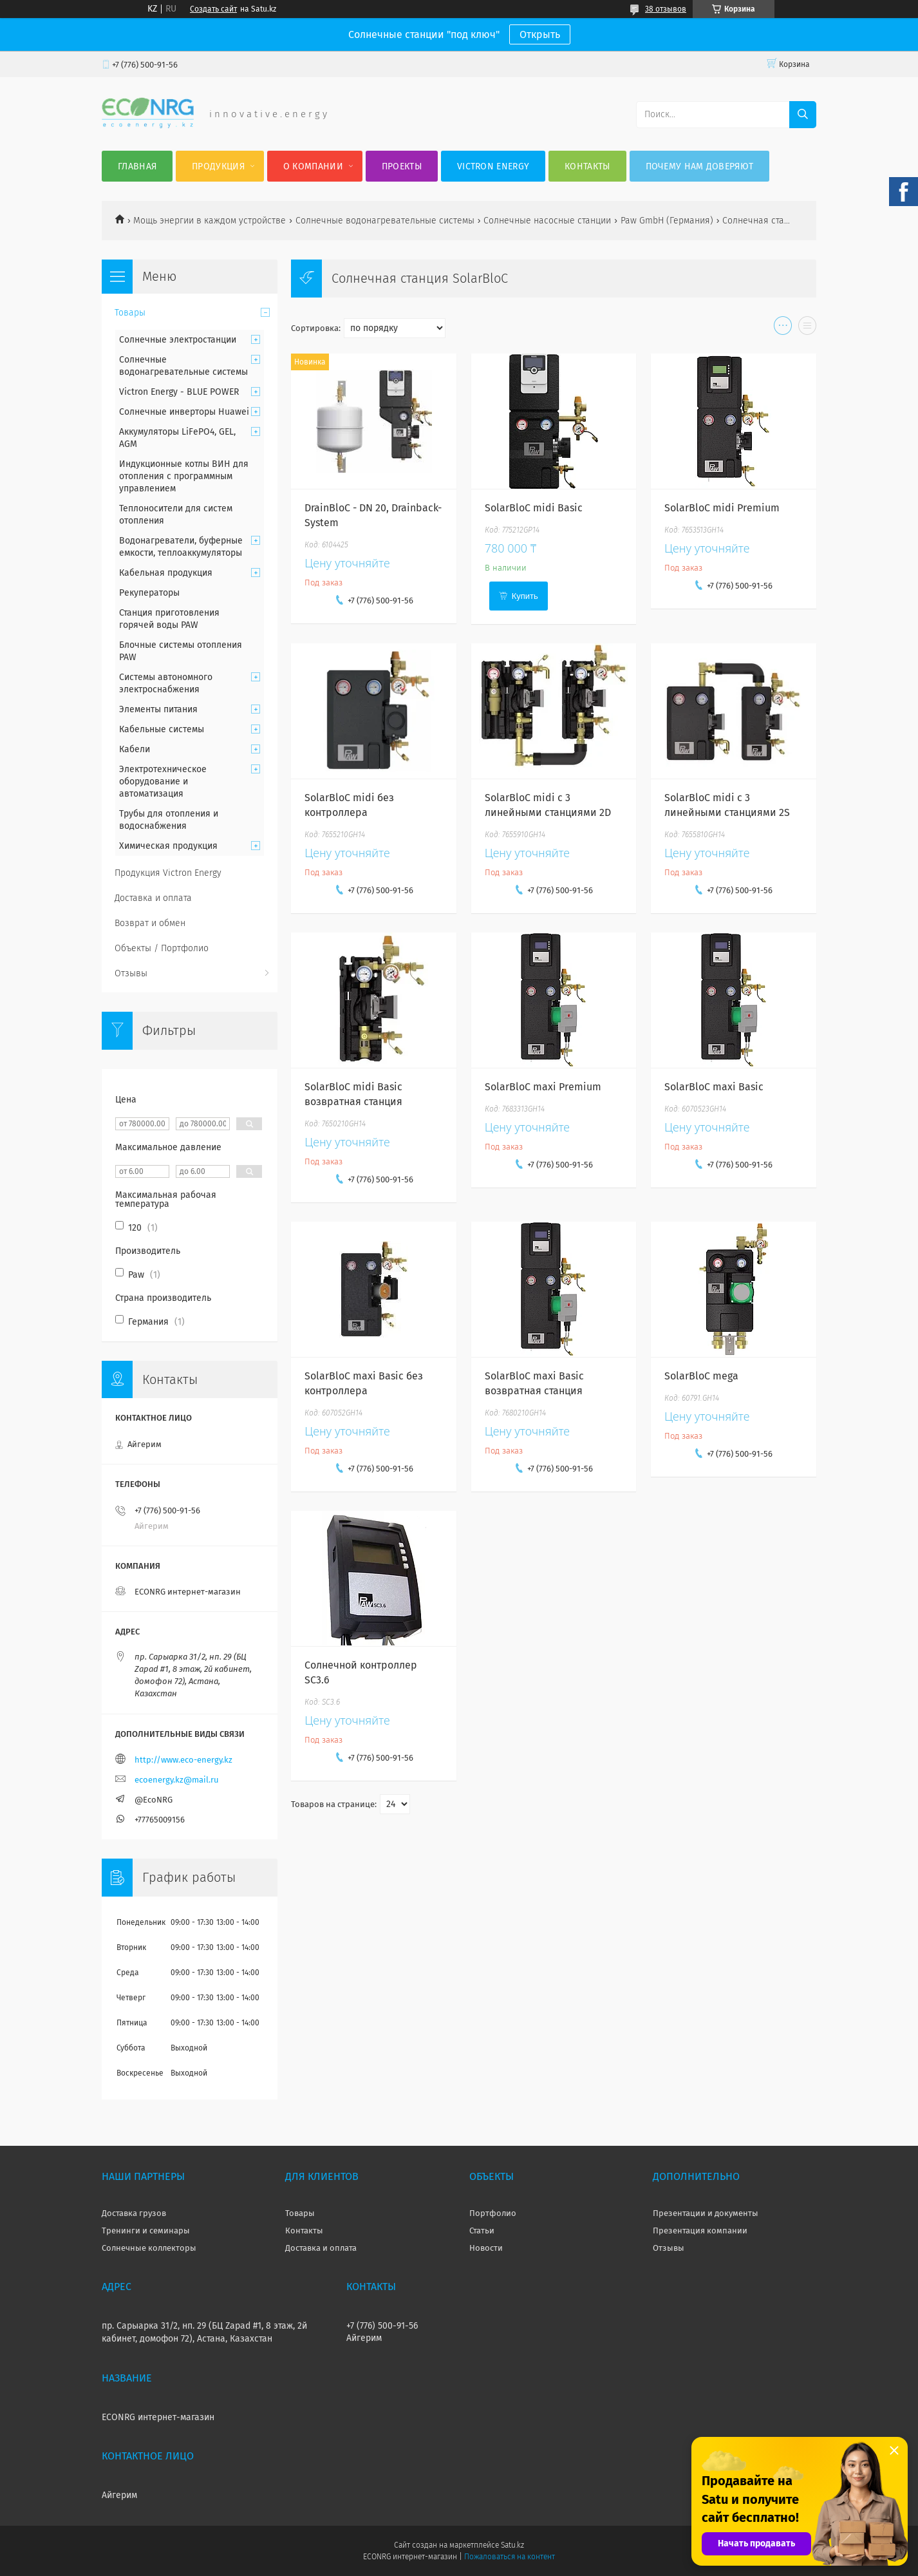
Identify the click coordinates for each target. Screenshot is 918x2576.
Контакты (587, 166)
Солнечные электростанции (177, 339)
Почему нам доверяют (700, 166)
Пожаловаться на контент (509, 2556)
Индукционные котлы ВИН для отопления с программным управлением (183, 476)
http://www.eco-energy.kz (183, 1760)
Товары (130, 312)
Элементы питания (158, 709)
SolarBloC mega (701, 1376)
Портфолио (492, 2213)
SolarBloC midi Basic (534, 508)
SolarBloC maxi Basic (713, 1087)
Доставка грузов (134, 2213)
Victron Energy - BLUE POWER (179, 391)
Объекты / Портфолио (162, 948)
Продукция (218, 166)
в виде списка (807, 328)
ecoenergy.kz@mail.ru (177, 1780)
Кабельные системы (161, 729)
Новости (486, 2248)
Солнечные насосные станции (547, 220)
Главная (137, 166)
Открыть (540, 34)
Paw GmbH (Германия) (667, 220)
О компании (313, 166)
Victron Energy (493, 166)
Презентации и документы (705, 2213)
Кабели (134, 749)
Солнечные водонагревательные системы (384, 220)
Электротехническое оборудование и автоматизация (163, 781)
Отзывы (131, 973)
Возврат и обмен (150, 923)
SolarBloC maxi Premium (543, 1087)
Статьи (481, 2230)
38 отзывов (665, 9)
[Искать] (802, 114)
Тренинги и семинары (146, 2230)
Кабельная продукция (165, 572)
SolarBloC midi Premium (722, 508)
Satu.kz (512, 2545)
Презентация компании (700, 2230)
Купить (525, 596)
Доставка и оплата (153, 898)
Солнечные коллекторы (149, 2248)
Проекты (402, 166)
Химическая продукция (168, 845)
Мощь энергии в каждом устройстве (209, 220)
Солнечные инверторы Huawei (184, 411)
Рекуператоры (149, 592)
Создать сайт (213, 9)
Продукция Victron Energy (168, 872)
